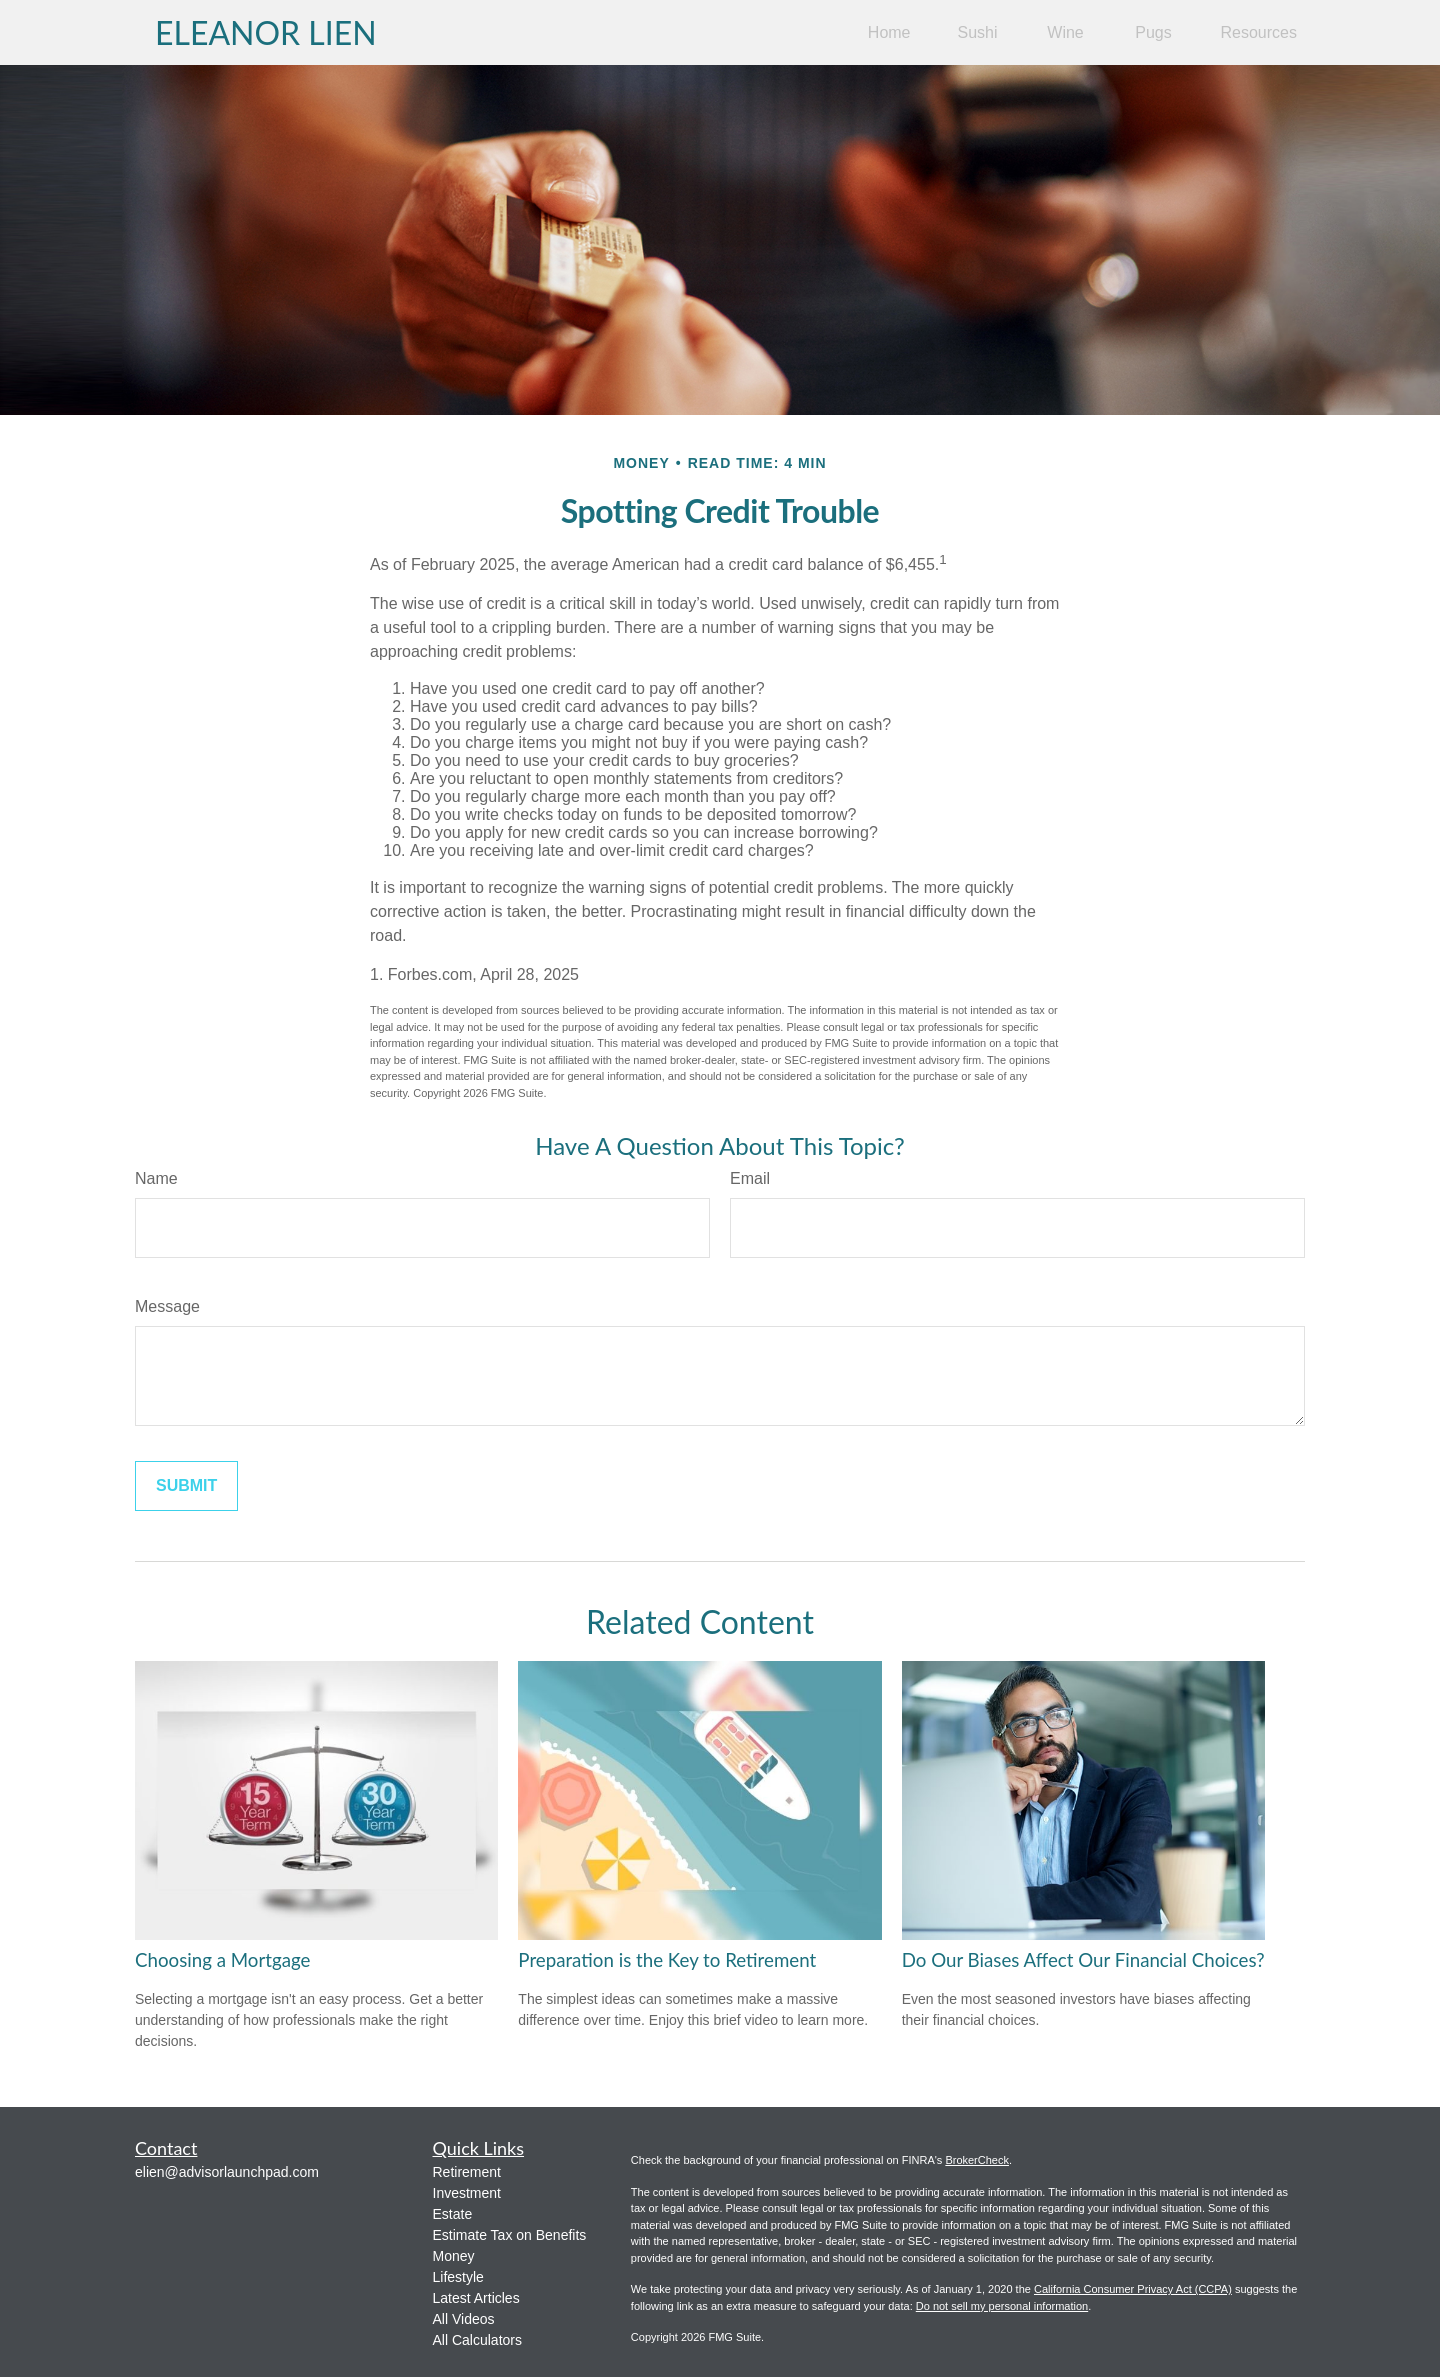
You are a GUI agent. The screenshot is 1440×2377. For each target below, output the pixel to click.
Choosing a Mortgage (222, 1960)
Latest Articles (476, 2298)
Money (454, 2256)
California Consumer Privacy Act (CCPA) (1133, 2289)
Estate (453, 2214)
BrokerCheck (977, 2160)
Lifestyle (458, 2277)
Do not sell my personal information (1002, 2306)
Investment (467, 2193)
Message (167, 1306)
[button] (889, 32)
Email (750, 1178)
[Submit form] (186, 1486)
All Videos (464, 2319)
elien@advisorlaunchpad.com (227, 2172)
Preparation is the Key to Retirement (667, 1960)
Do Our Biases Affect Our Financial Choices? (1083, 1960)
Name (156, 1178)
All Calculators (477, 2340)
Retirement (467, 2172)
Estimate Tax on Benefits (510, 2235)
